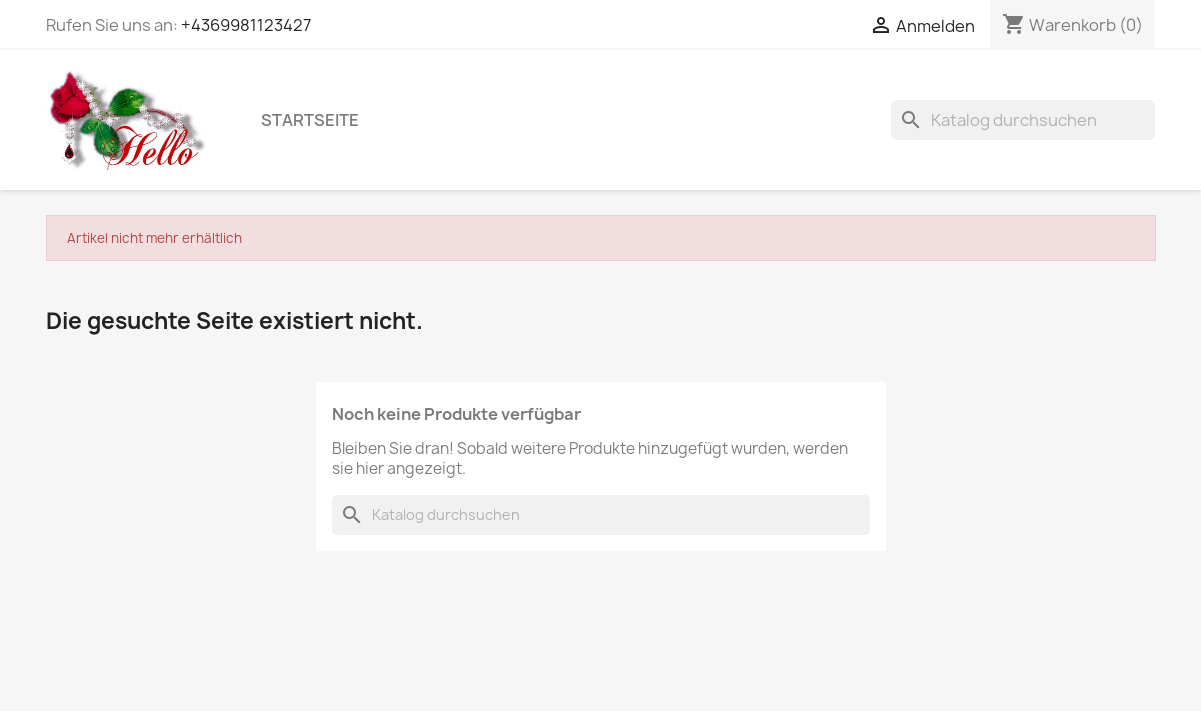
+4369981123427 (246, 25)
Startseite (310, 120)
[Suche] (1023, 120)
